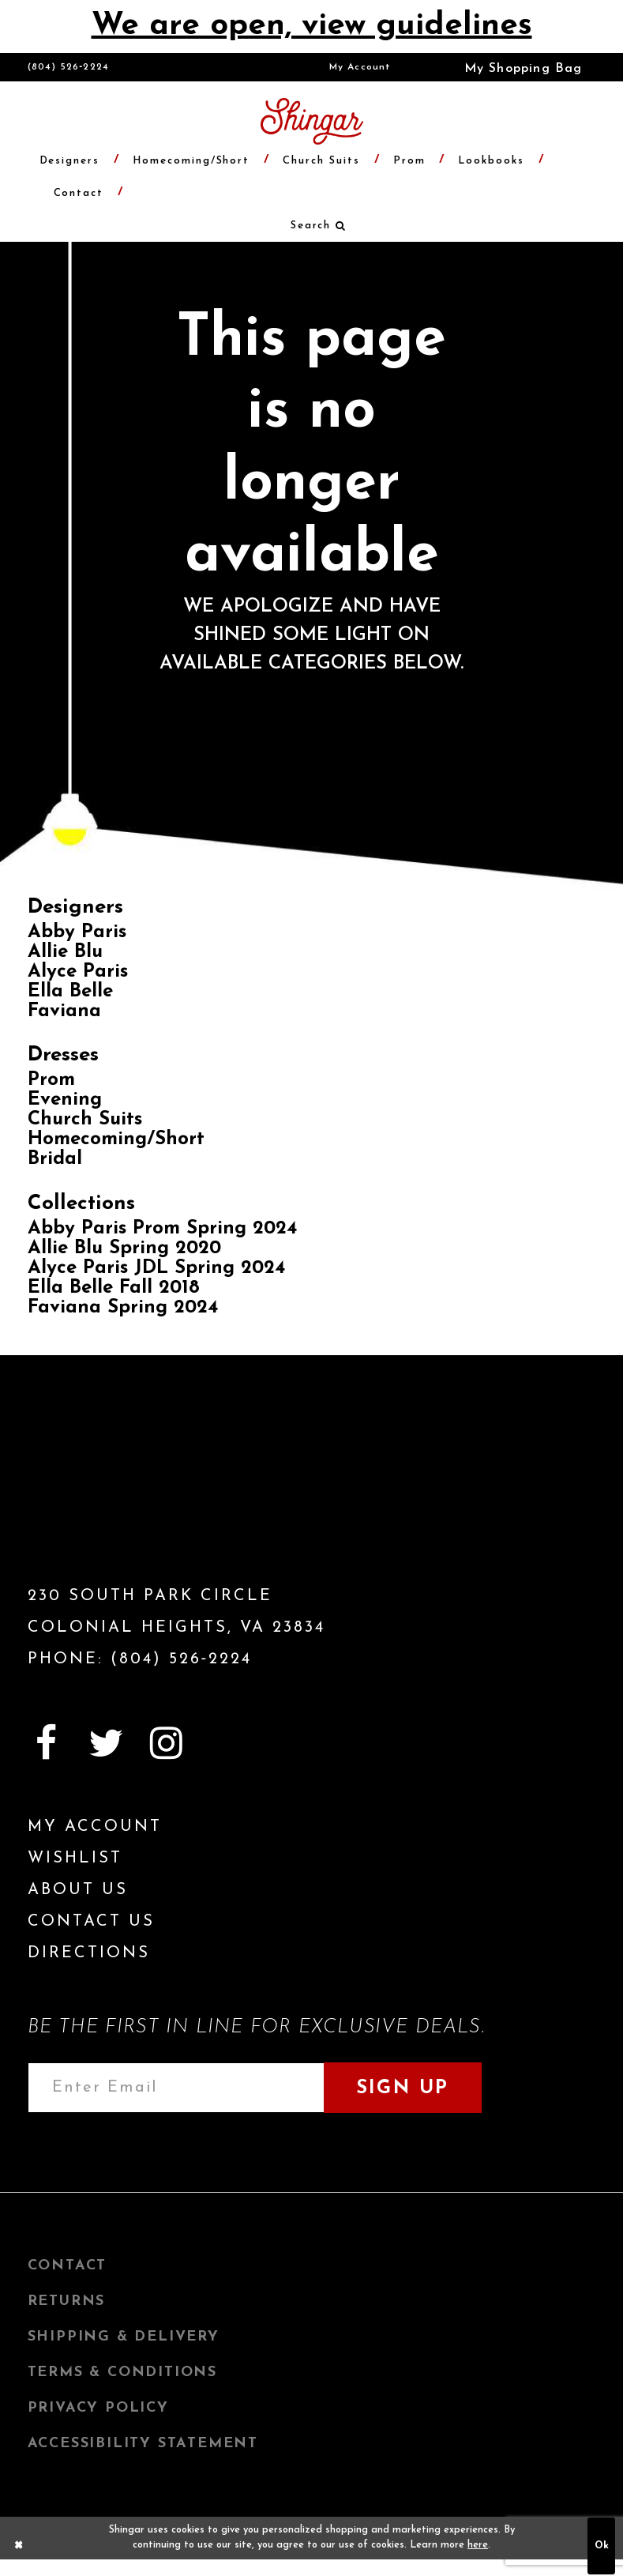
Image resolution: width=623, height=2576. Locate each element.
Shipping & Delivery (124, 2336)
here (477, 2545)
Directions (89, 1953)
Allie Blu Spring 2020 (124, 1248)
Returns (67, 2301)
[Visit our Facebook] (46, 1743)
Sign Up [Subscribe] (402, 2088)
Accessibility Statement (143, 2443)
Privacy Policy (98, 2408)
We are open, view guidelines (312, 26)
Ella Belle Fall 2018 (114, 1288)
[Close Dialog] (19, 2546)
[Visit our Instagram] (166, 1743)
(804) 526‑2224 (69, 67)
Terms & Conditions (122, 2372)
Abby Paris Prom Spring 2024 (162, 1228)
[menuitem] (360, 67)
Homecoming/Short (116, 1139)
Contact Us (91, 1922)
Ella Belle (70, 991)
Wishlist (75, 1858)
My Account (360, 67)
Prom (51, 1080)
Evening (65, 1099)
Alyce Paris (78, 971)
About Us (78, 1890)
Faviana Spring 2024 (123, 1307)
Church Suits (85, 1119)
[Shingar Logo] (118, 1497)
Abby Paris (77, 932)
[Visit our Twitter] (106, 1743)
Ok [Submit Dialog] (602, 2546)
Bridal (55, 1159)
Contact (67, 2265)
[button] (512, 67)
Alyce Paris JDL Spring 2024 (156, 1268)
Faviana (64, 1011)
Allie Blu (65, 952)
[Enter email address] (176, 2087)
